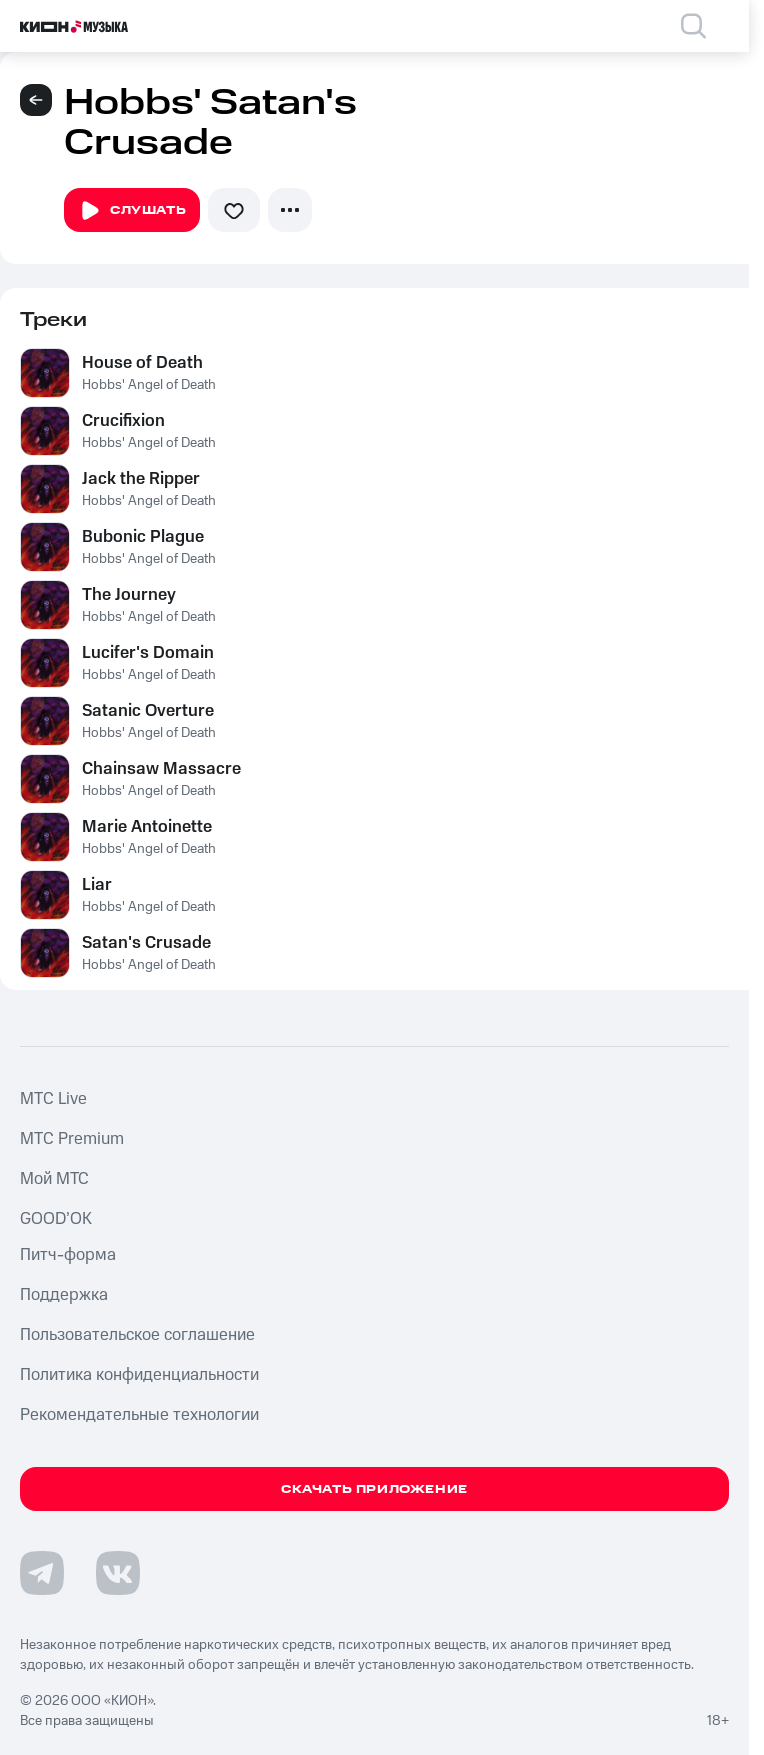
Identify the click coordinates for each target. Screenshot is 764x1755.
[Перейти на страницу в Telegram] (42, 1573)
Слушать (132, 211)
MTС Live (53, 1099)
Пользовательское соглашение (137, 1335)
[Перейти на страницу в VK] (118, 1573)
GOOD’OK (56, 1219)
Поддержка (64, 1295)
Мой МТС (54, 1179)
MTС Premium (72, 1139)
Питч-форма (68, 1255)
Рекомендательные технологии (139, 1415)
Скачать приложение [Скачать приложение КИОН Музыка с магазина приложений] (374, 1489)
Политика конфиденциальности (139, 1375)
